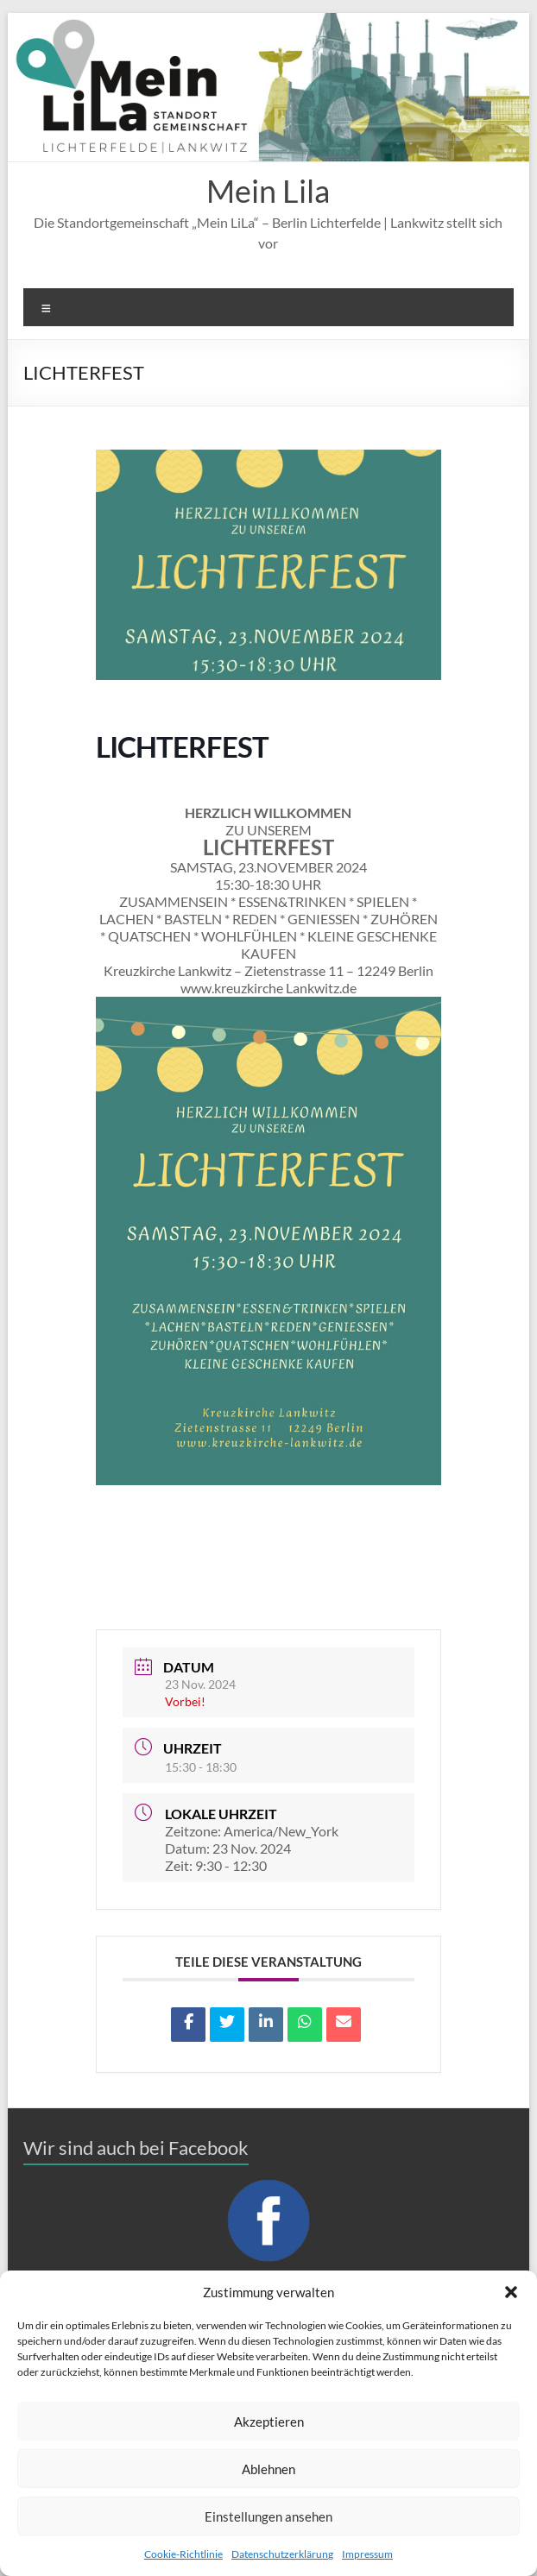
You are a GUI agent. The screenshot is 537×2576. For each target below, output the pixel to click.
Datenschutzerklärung (282, 2554)
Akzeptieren (269, 2421)
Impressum (367, 2554)
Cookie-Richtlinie (183, 2554)
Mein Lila (268, 191)
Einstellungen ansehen (268, 2516)
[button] (511, 2292)
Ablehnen (268, 2469)
